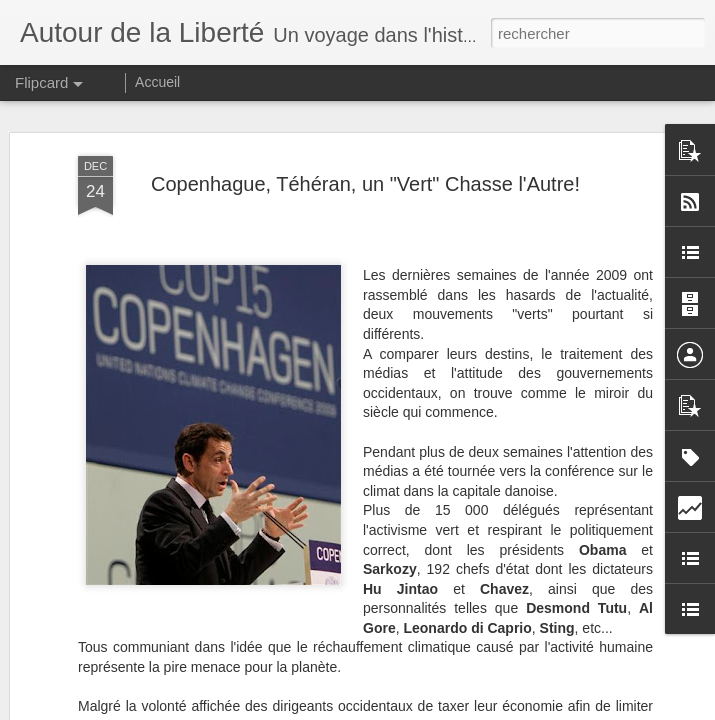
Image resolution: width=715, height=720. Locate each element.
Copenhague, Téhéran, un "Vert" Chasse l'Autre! (365, 174)
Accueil (157, 82)
